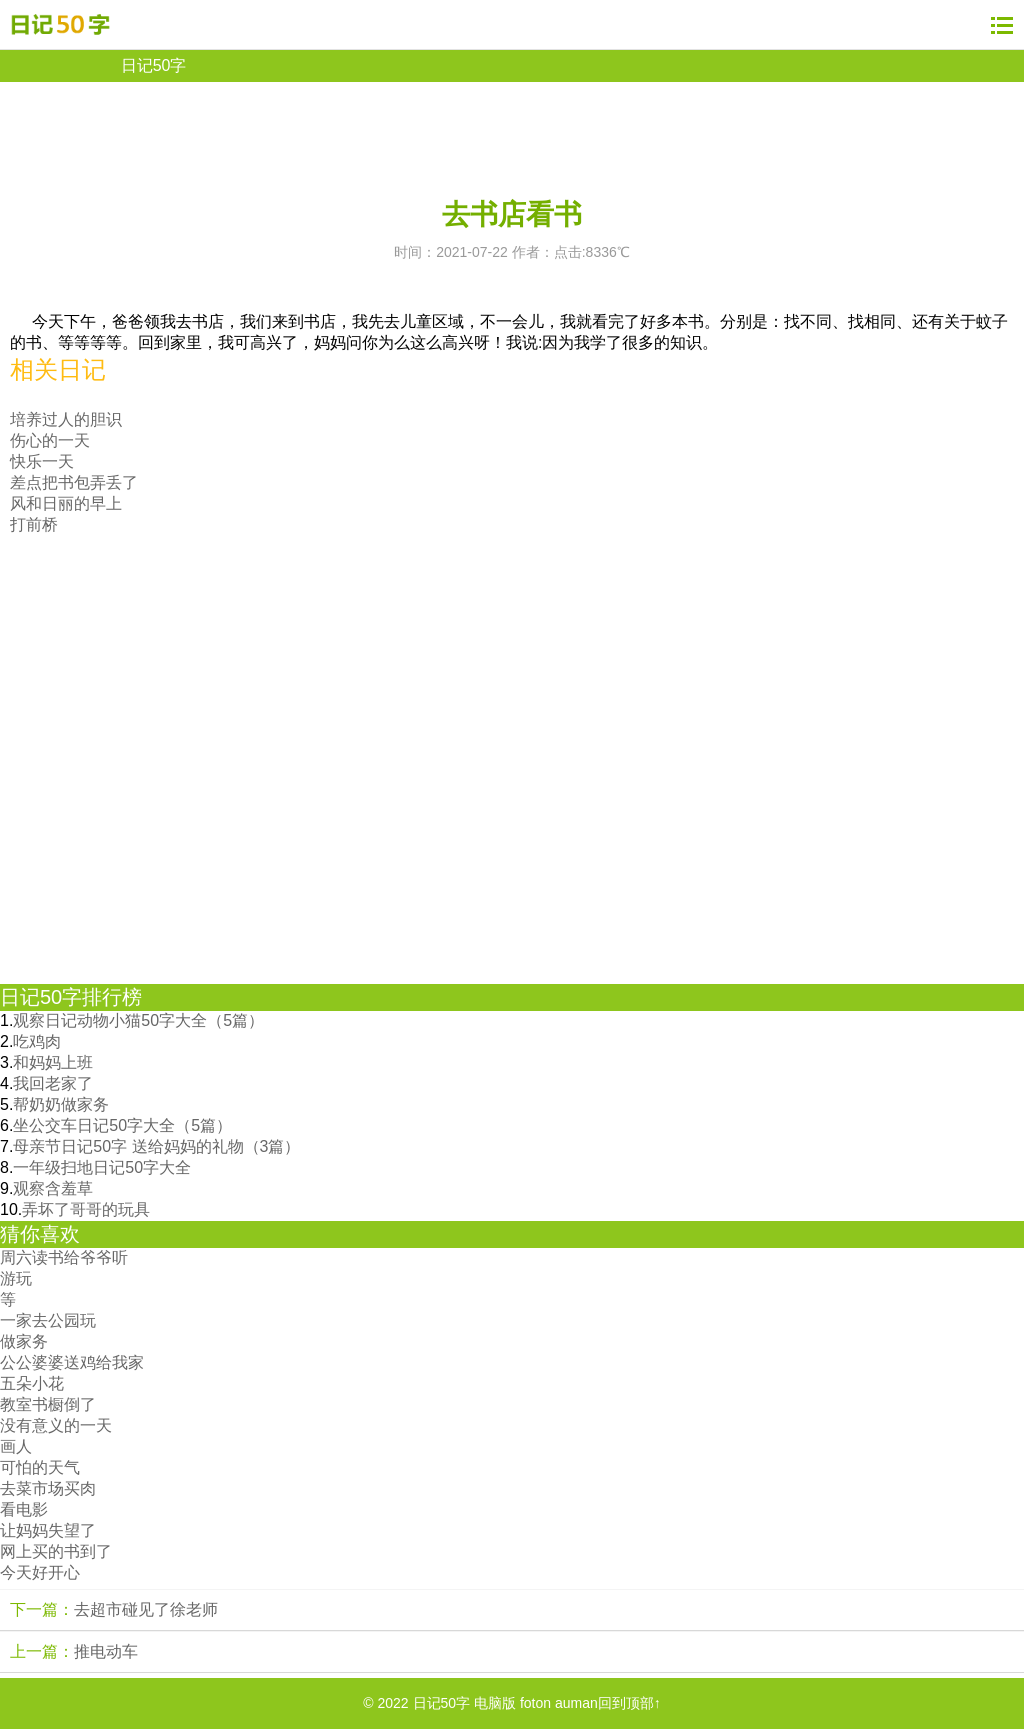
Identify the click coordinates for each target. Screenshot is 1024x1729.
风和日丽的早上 (66, 503)
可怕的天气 (40, 1467)
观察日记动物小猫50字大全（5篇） (138, 1020)
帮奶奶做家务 (61, 1104)
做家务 (24, 1341)
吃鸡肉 (37, 1041)
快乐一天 (42, 461)
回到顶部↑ (629, 1703)
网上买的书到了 (56, 1551)
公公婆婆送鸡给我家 (72, 1362)
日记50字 (154, 65)
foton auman (559, 1703)
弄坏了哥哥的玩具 (86, 1209)
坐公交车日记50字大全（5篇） (122, 1125)
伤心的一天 (50, 440)
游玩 (16, 1278)
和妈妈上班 (53, 1062)
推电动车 (106, 1651)
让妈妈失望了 (48, 1530)
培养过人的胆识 (66, 419)
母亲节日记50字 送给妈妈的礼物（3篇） (156, 1146)
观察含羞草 (53, 1188)
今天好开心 (40, 1572)
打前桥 (34, 524)
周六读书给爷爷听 (64, 1257)
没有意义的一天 (56, 1425)
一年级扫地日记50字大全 (102, 1167)
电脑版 (495, 1703)
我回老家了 (53, 1083)
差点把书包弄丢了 (74, 482)
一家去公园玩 (48, 1320)
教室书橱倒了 (48, 1404)
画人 (16, 1446)
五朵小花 (32, 1383)
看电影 (24, 1509)
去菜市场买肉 (48, 1488)
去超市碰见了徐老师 (146, 1609)
